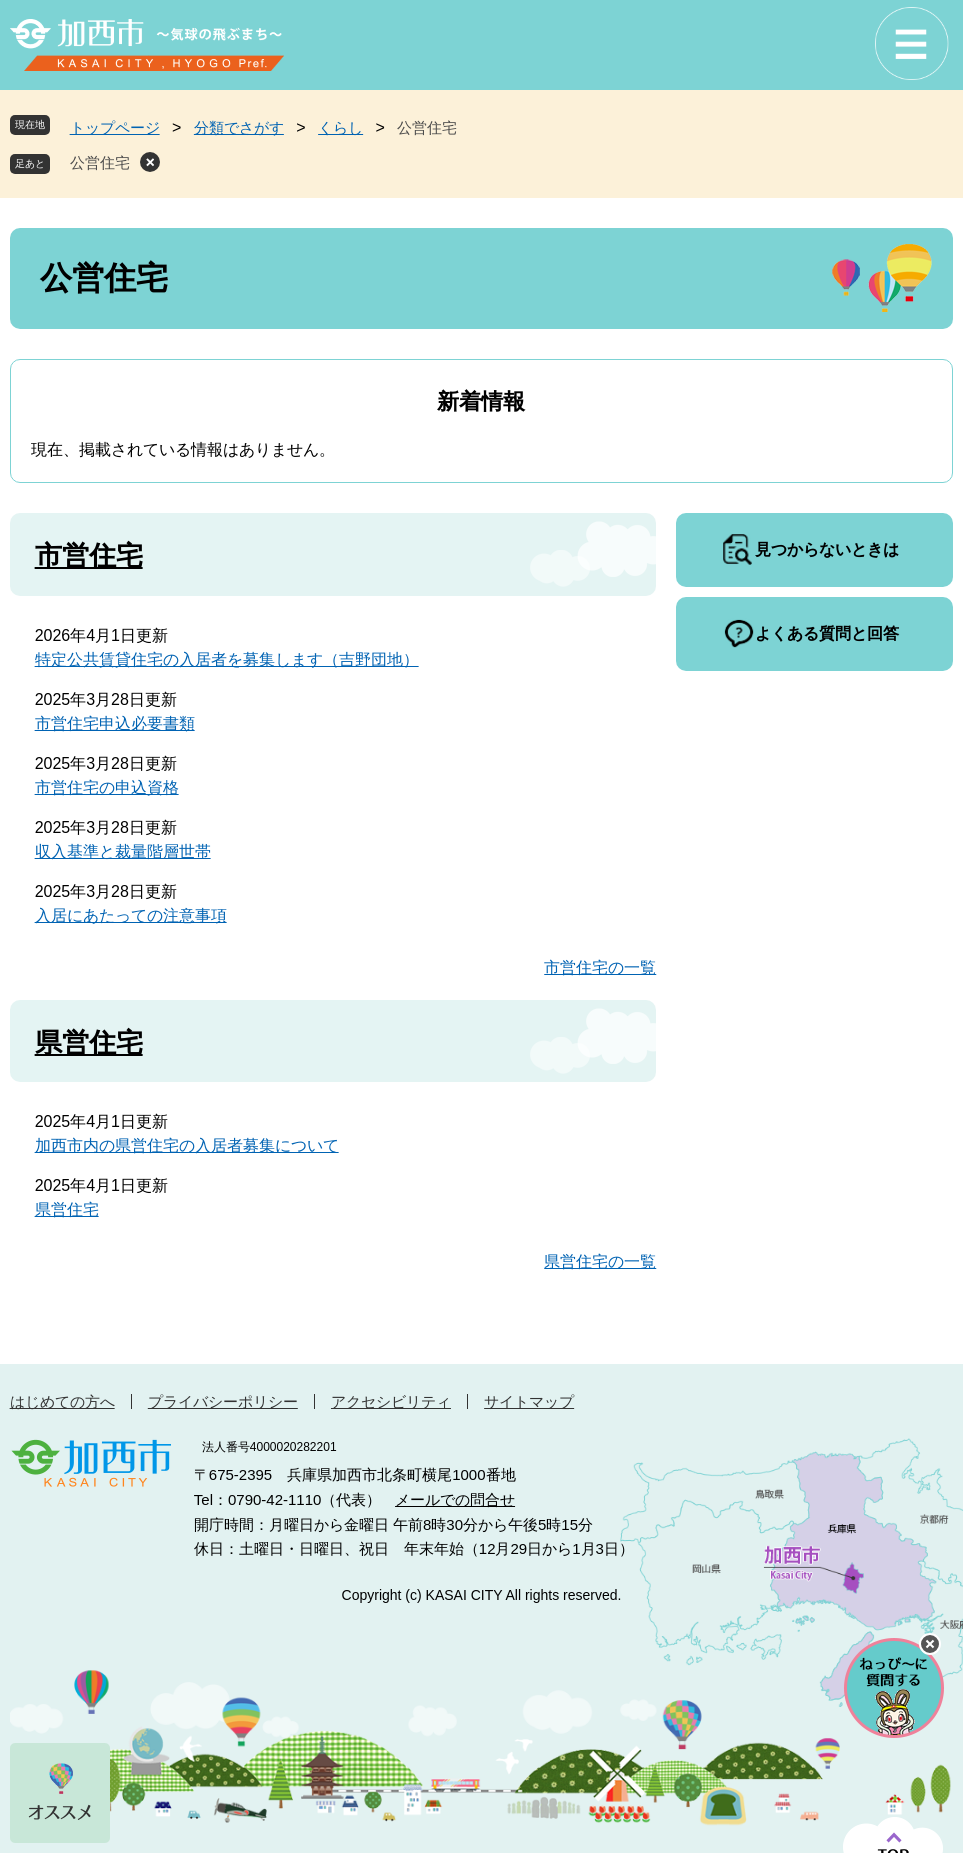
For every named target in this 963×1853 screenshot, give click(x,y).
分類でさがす (239, 127)
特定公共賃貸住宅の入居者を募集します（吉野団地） (227, 659)
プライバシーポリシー (223, 1401)
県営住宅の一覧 (600, 1261)
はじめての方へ (62, 1401)
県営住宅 (89, 1043)
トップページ (115, 127)
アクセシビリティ (391, 1401)
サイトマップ (529, 1401)
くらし (340, 127)
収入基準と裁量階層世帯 (123, 851)
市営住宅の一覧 (600, 967)
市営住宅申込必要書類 (115, 723)
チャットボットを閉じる (930, 1644)
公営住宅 (100, 162)
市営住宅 (89, 556)
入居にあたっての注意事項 (131, 915)
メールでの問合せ (455, 1499)
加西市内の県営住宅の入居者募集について (187, 1145)
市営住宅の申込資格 (107, 787)
